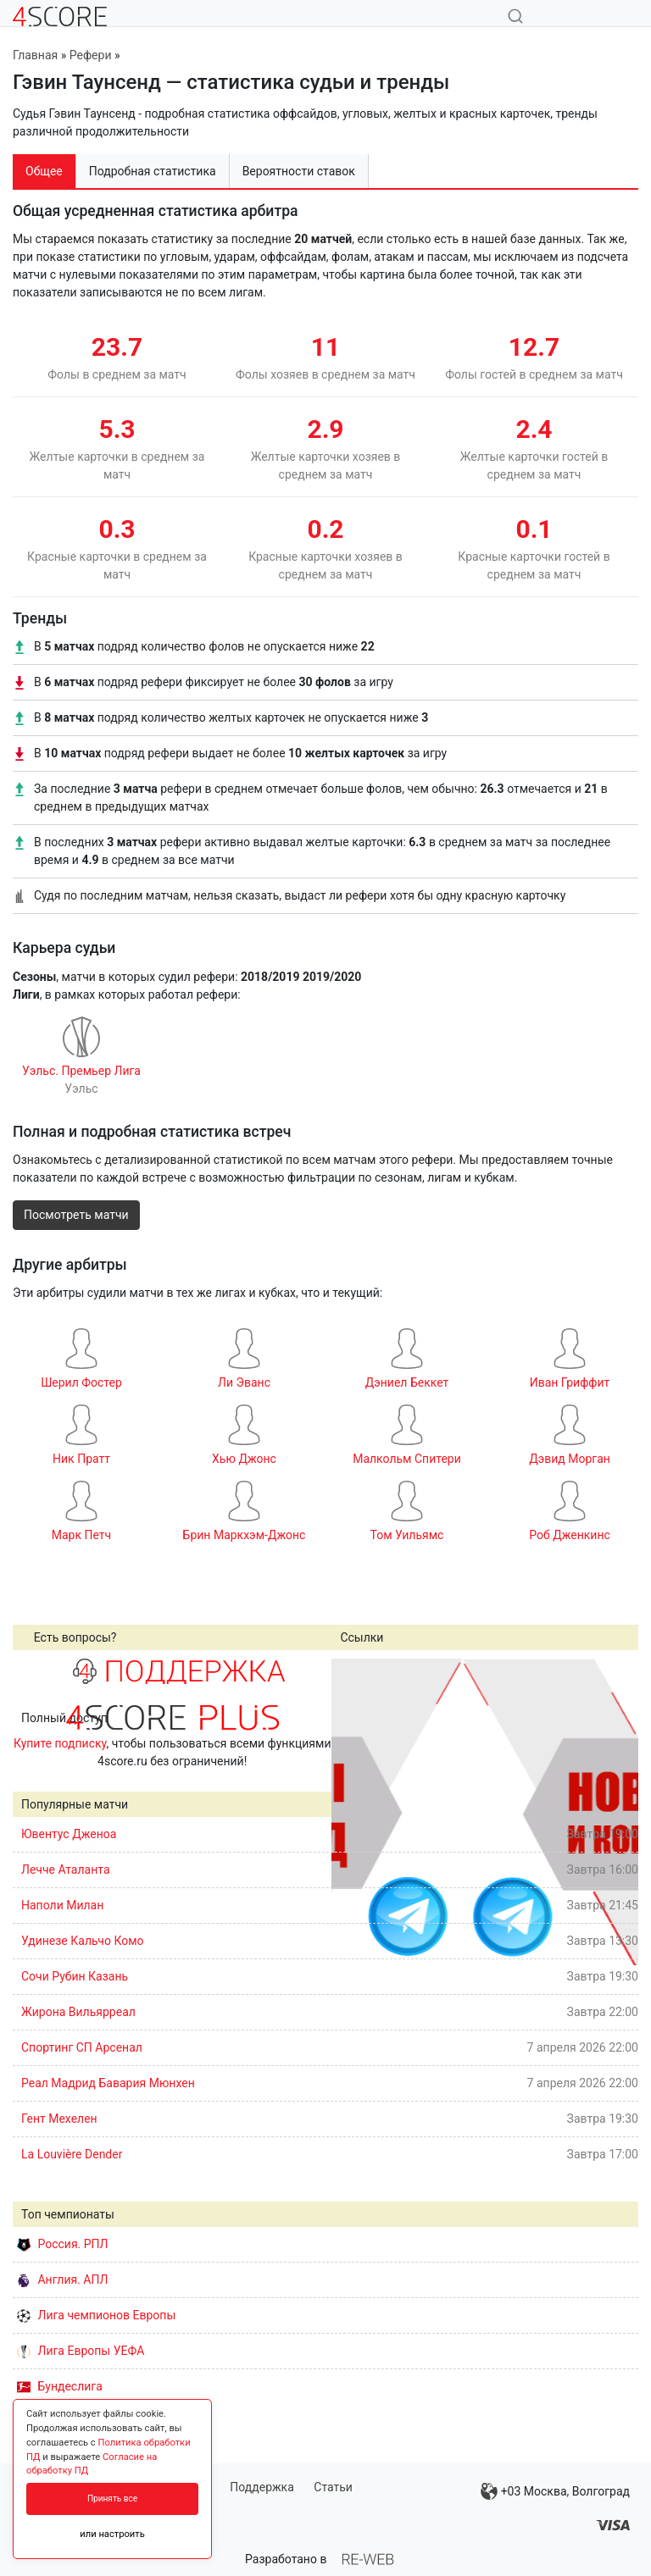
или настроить (112, 2534)
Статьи (333, 2487)
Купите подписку (60, 1743)
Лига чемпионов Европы (96, 2315)
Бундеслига (60, 2386)
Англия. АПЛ (62, 2279)
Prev (353, 1811)
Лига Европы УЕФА (80, 2350)
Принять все (112, 2498)
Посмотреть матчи (76, 1215)
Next (616, 1811)
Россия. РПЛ (62, 2244)
